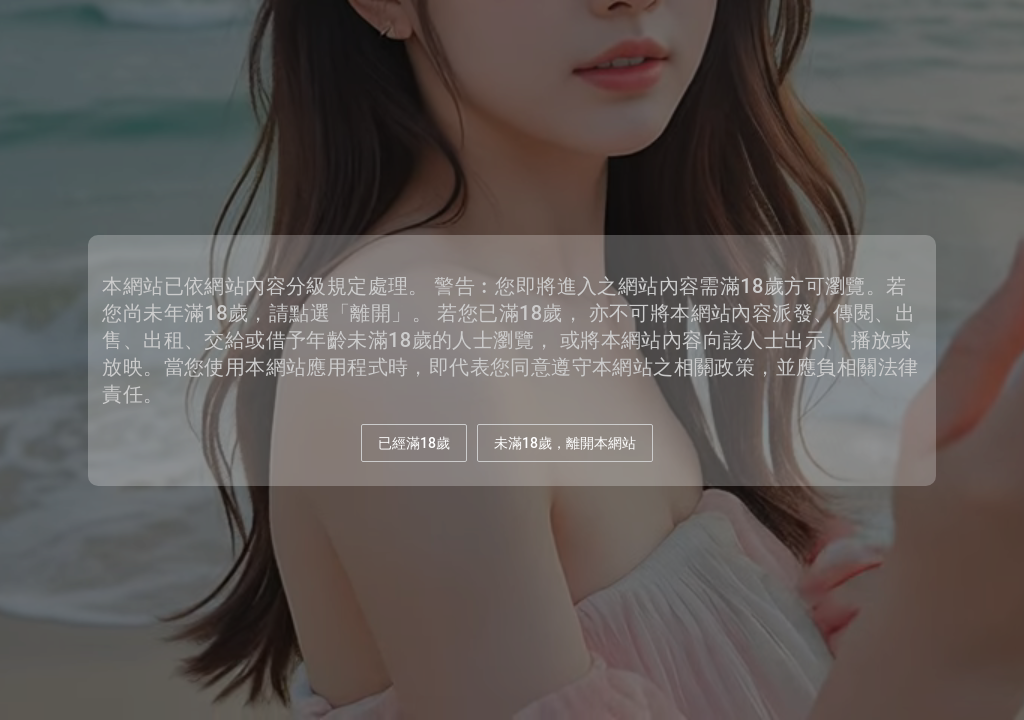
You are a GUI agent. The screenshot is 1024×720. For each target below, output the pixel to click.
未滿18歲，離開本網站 (565, 443)
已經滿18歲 (414, 443)
